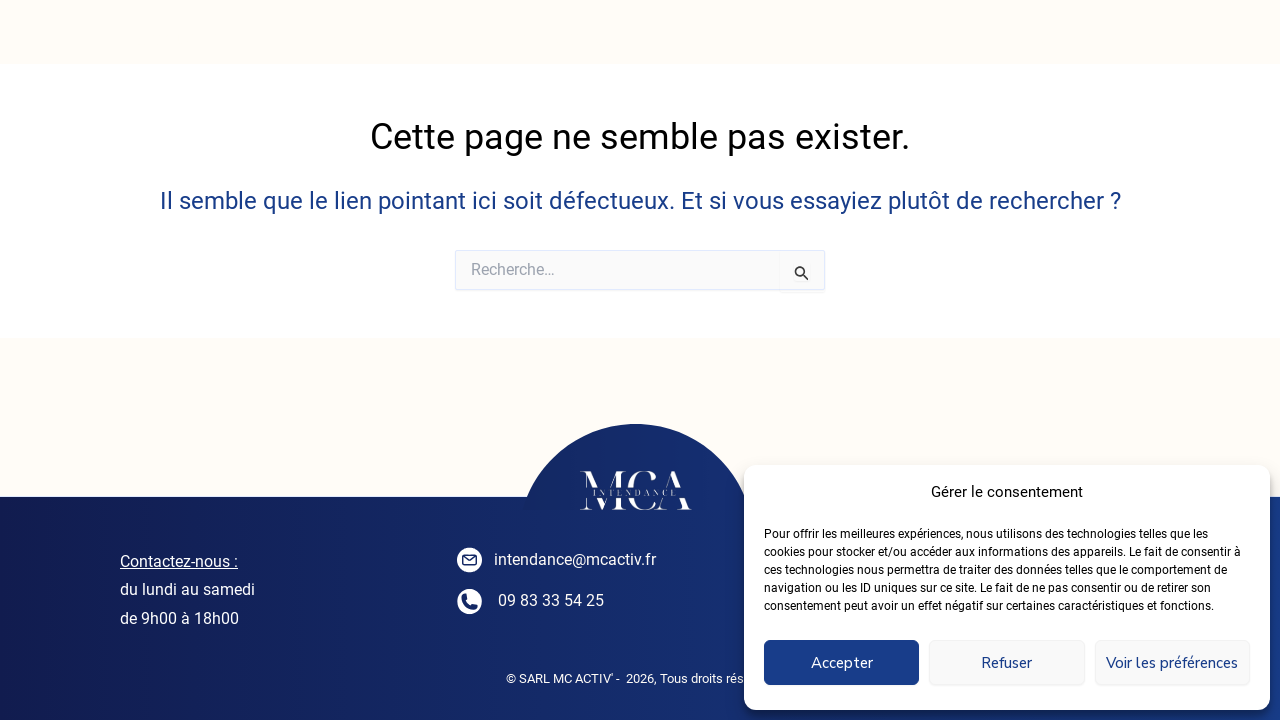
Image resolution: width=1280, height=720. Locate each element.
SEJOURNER (739, 39)
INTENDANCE (349, 39)
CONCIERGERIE (547, 39)
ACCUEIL (180, 39)
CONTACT (902, 39)
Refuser (1006, 663)
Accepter (842, 663)
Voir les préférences (1172, 663)
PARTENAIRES (1076, 39)
